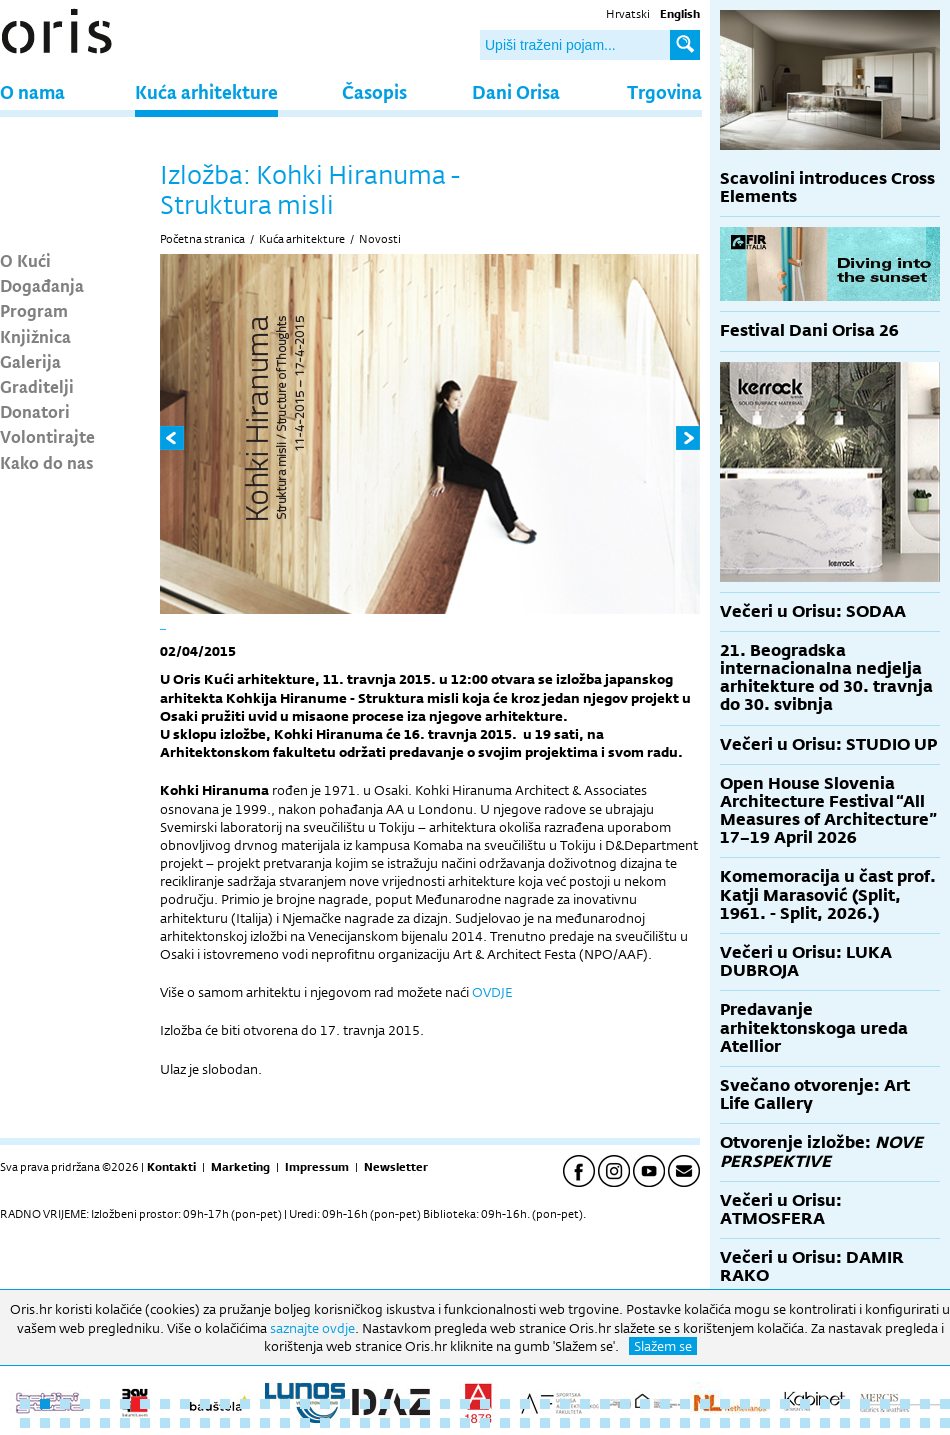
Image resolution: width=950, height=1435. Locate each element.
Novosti (380, 239)
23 (465, 1404)
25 (505, 1404)
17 (345, 1404)
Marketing (240, 1167)
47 (945, 1404)
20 (405, 1404)
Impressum (317, 1167)
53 (125, 1423)
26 (525, 1404)
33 (665, 1404)
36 (725, 1404)
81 (685, 1423)
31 (625, 1404)
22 (445, 1404)
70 (465, 1423)
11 (225, 1404)
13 (265, 1404)
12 (245, 1404)
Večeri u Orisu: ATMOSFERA (781, 1209)
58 (225, 1423)
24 (485, 1404)
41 (825, 1404)
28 (565, 1404)
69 (445, 1423)
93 (925, 1423)
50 (65, 1423)
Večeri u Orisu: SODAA (813, 611)
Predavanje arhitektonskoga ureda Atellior (814, 1027)
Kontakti (171, 1167)
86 (785, 1423)
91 (885, 1423)
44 (885, 1404)
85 (765, 1423)
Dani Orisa (516, 91)
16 (325, 1404)
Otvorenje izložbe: (821, 1151)
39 (785, 1404)
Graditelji (37, 386)
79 (645, 1423)
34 (685, 1404)
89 (845, 1423)
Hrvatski (628, 14)
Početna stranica (202, 239)
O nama (32, 91)
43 (865, 1404)
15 (305, 1404)
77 (605, 1423)
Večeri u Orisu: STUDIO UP (828, 744)
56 (185, 1423)
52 (105, 1423)
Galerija (30, 361)
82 (705, 1423)
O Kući (25, 260)
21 (425, 1404)
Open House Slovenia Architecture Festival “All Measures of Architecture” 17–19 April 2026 (828, 811)
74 (545, 1423)
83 (725, 1423)
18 (365, 1404)
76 (585, 1423)
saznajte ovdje (312, 1328)
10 (205, 1404)
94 (945, 1423)
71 (485, 1423)
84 (745, 1423)
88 (825, 1423)
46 (925, 1404)
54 (145, 1423)
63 (325, 1423)
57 (205, 1423)
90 (865, 1423)
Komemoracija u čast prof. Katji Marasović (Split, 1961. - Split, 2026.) (828, 894)
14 (285, 1404)
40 (805, 1404)
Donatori (35, 411)
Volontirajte (47, 436)
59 (245, 1423)
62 (305, 1423)
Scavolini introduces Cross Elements (827, 187)
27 (545, 1404)
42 (845, 1404)
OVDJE (492, 992)
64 (345, 1423)
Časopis (374, 91)
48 (25, 1423)
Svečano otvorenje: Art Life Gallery (815, 1094)
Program (34, 310)
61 (285, 1423)
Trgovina (664, 91)
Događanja (42, 285)
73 (525, 1423)
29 (585, 1404)
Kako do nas (47, 462)
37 (745, 1404)
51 (85, 1423)
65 (365, 1423)
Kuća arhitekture (206, 91)
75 (565, 1423)
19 (385, 1404)
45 (905, 1404)
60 (265, 1423)
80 (665, 1423)
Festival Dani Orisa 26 (809, 330)
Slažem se (663, 1346)
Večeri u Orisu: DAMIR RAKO (812, 1266)
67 (405, 1423)
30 (605, 1404)
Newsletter (396, 1167)
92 (905, 1423)
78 (625, 1423)
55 (165, 1423)
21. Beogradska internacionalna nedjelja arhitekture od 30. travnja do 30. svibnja (826, 678)
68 (425, 1423)
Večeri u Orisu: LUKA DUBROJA (806, 961)
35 (705, 1404)
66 (385, 1423)
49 (45, 1423)
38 (765, 1404)
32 (645, 1404)
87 (805, 1423)
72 (505, 1423)
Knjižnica (35, 336)
